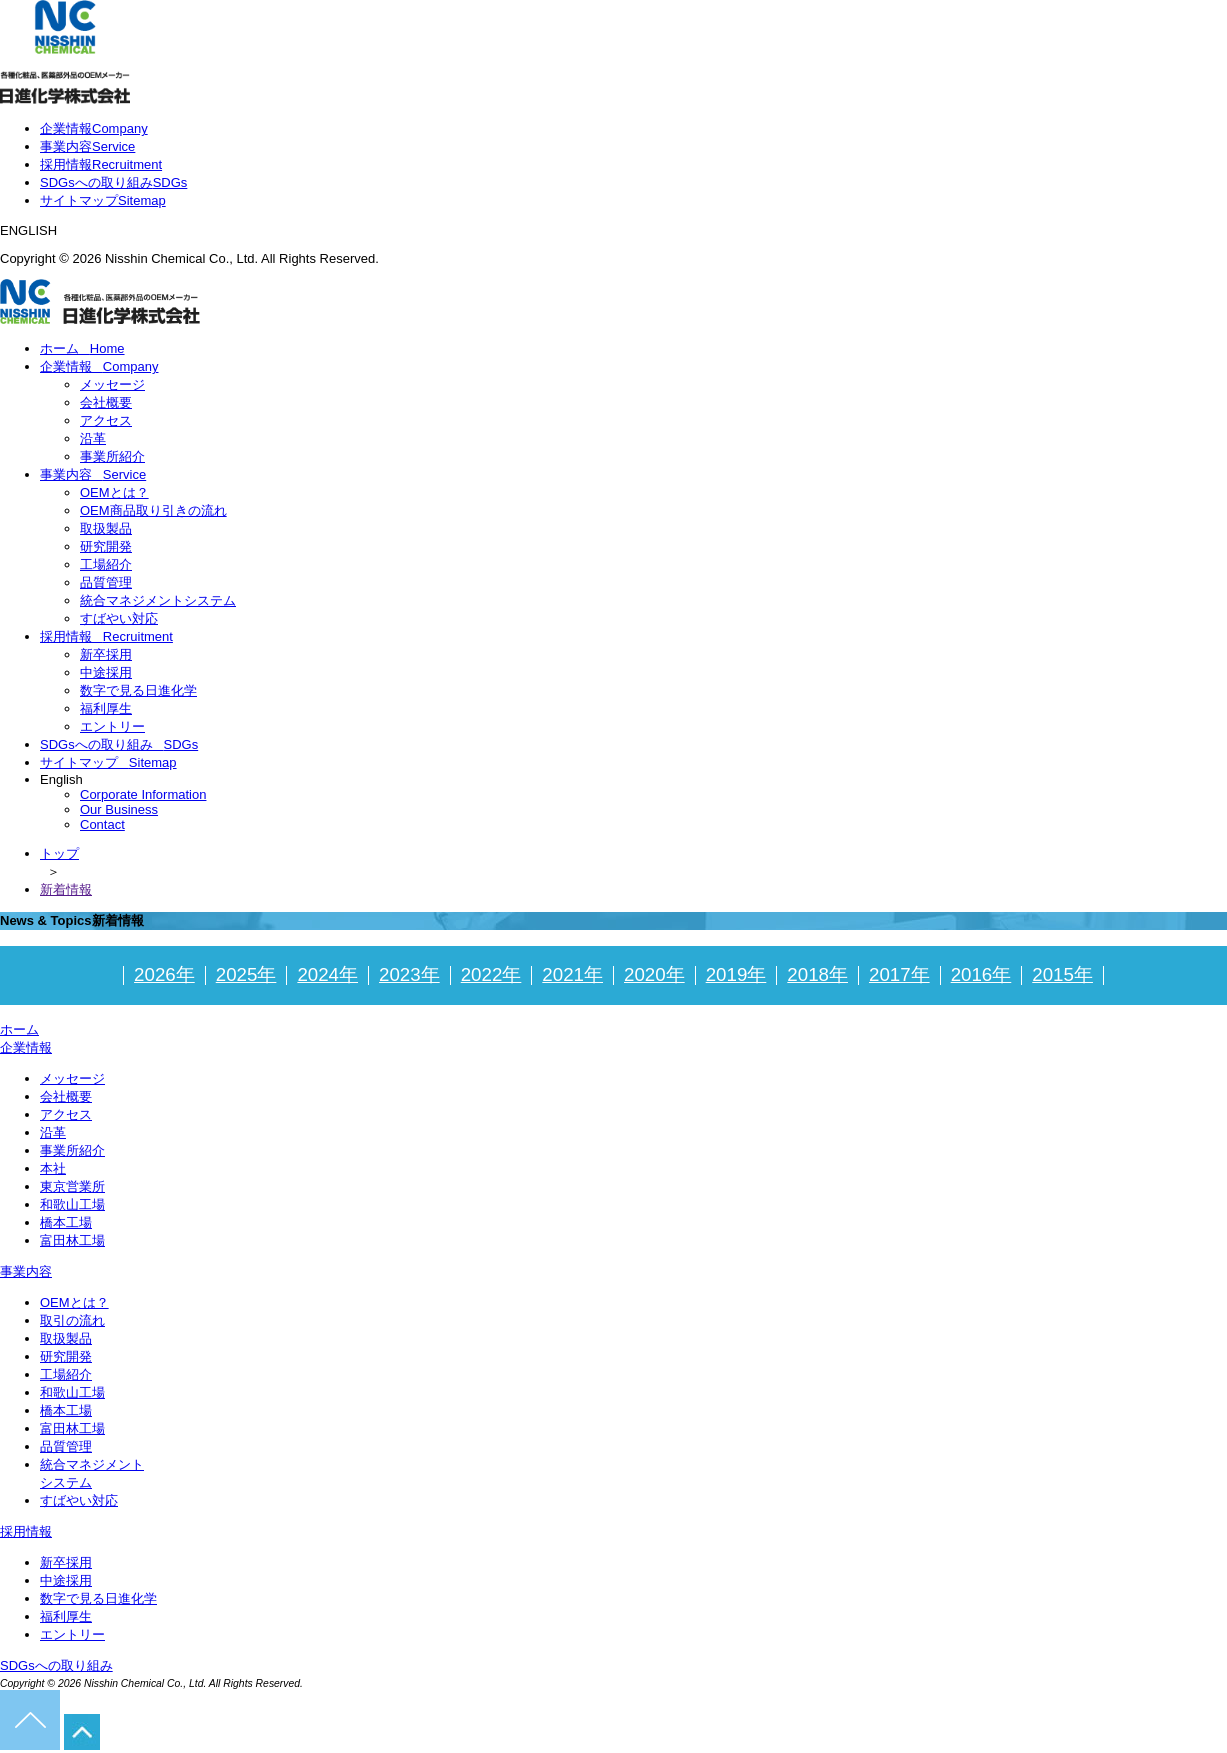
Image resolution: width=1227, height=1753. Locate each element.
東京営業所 (72, 1186)
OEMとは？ (114, 492)
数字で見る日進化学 (138, 690)
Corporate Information (143, 794)
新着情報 (66, 889)
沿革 (93, 438)
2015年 (1062, 974)
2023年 (409, 974)
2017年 (899, 974)
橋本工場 (66, 1222)
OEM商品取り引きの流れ (153, 510)
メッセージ (112, 384)
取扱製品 (106, 528)
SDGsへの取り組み (113, 182)
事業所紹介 (112, 456)
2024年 (327, 974)
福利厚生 (106, 708)
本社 (53, 1168)
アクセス (106, 420)
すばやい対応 (119, 618)
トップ (59, 853)
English (66, 779)
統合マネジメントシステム (158, 600)
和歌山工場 (72, 1204)
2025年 (246, 974)
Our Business (119, 809)
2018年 (817, 974)
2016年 (981, 974)
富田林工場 (72, 1240)
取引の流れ (72, 1320)
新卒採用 (106, 654)
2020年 (654, 974)
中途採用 (106, 672)
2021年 (572, 974)
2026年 (164, 974)
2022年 (491, 974)
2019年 (736, 974)
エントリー (112, 726)
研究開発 (106, 546)
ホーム (82, 348)
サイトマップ (103, 200)
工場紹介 (106, 564)
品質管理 (106, 582)
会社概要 (106, 402)
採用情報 (101, 164)
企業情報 (94, 128)
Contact (102, 824)
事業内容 (87, 146)
